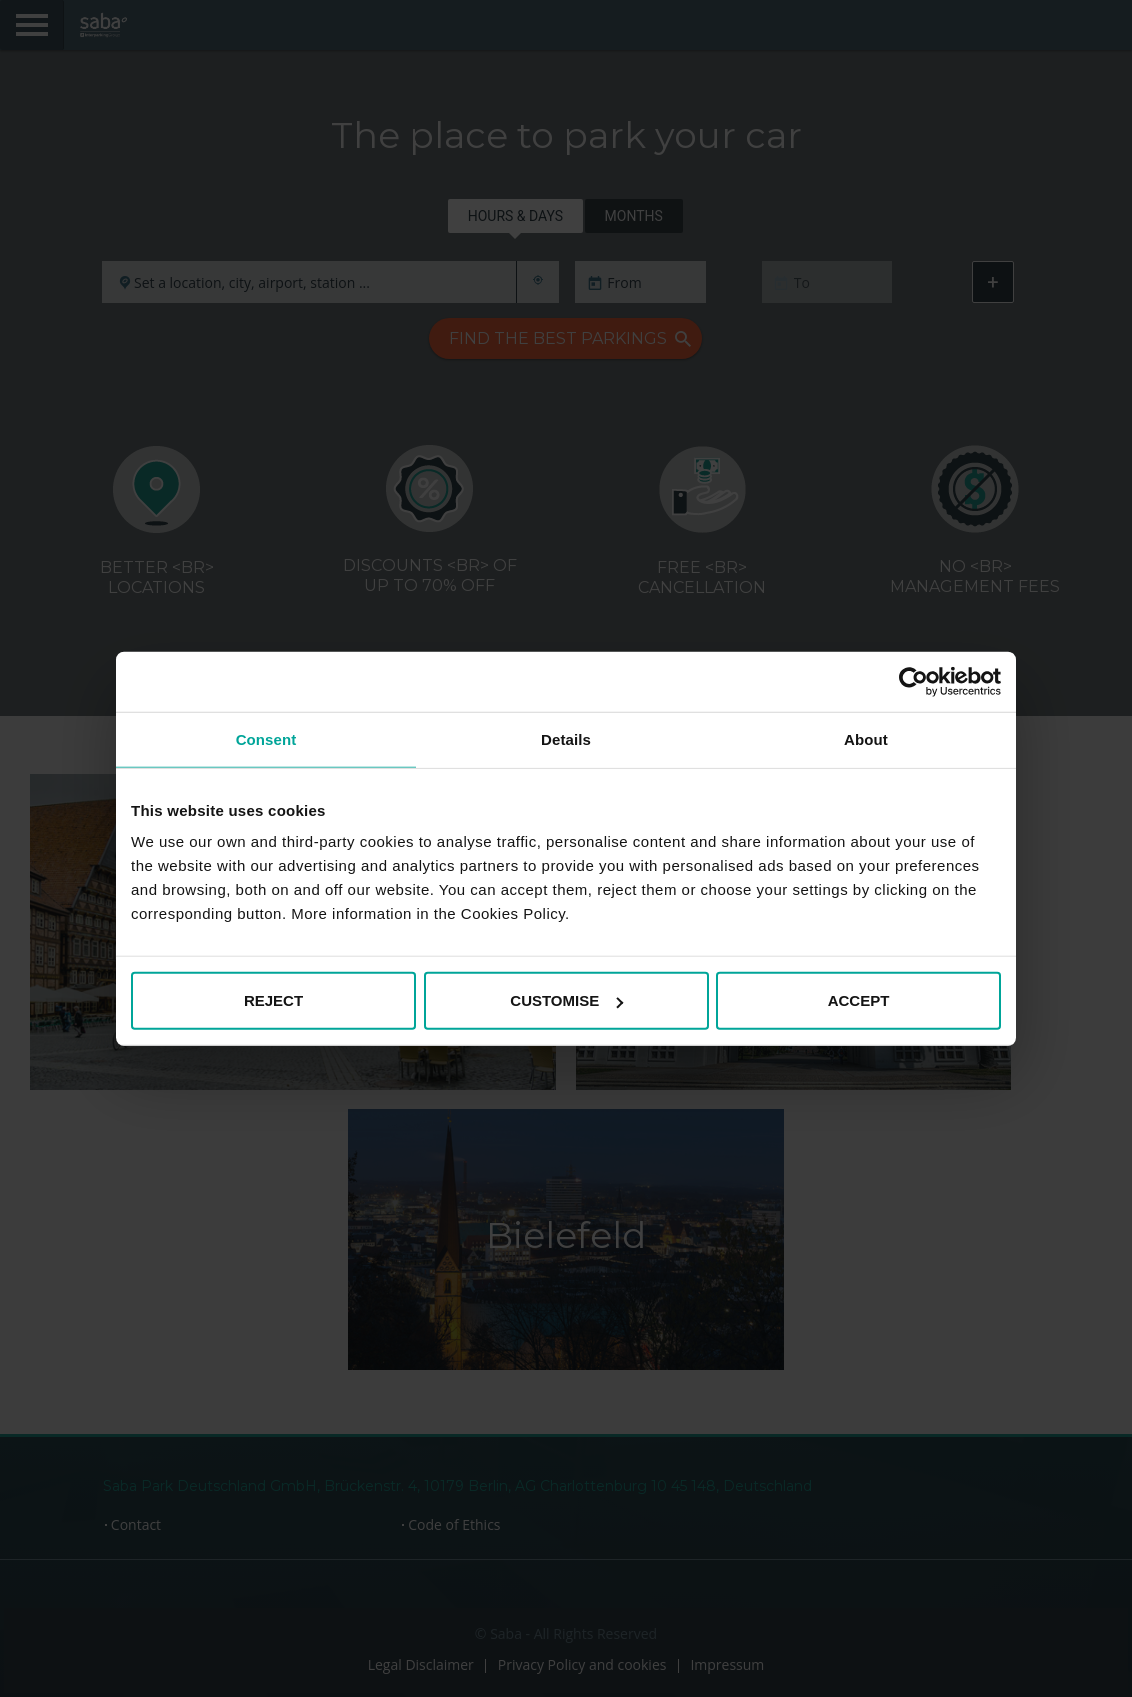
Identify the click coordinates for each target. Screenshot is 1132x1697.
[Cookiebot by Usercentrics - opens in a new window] (913, 681)
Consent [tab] (266, 738)
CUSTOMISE (566, 1000)
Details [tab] (566, 738)
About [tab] (866, 738)
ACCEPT (859, 1000)
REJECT (273, 1000)
